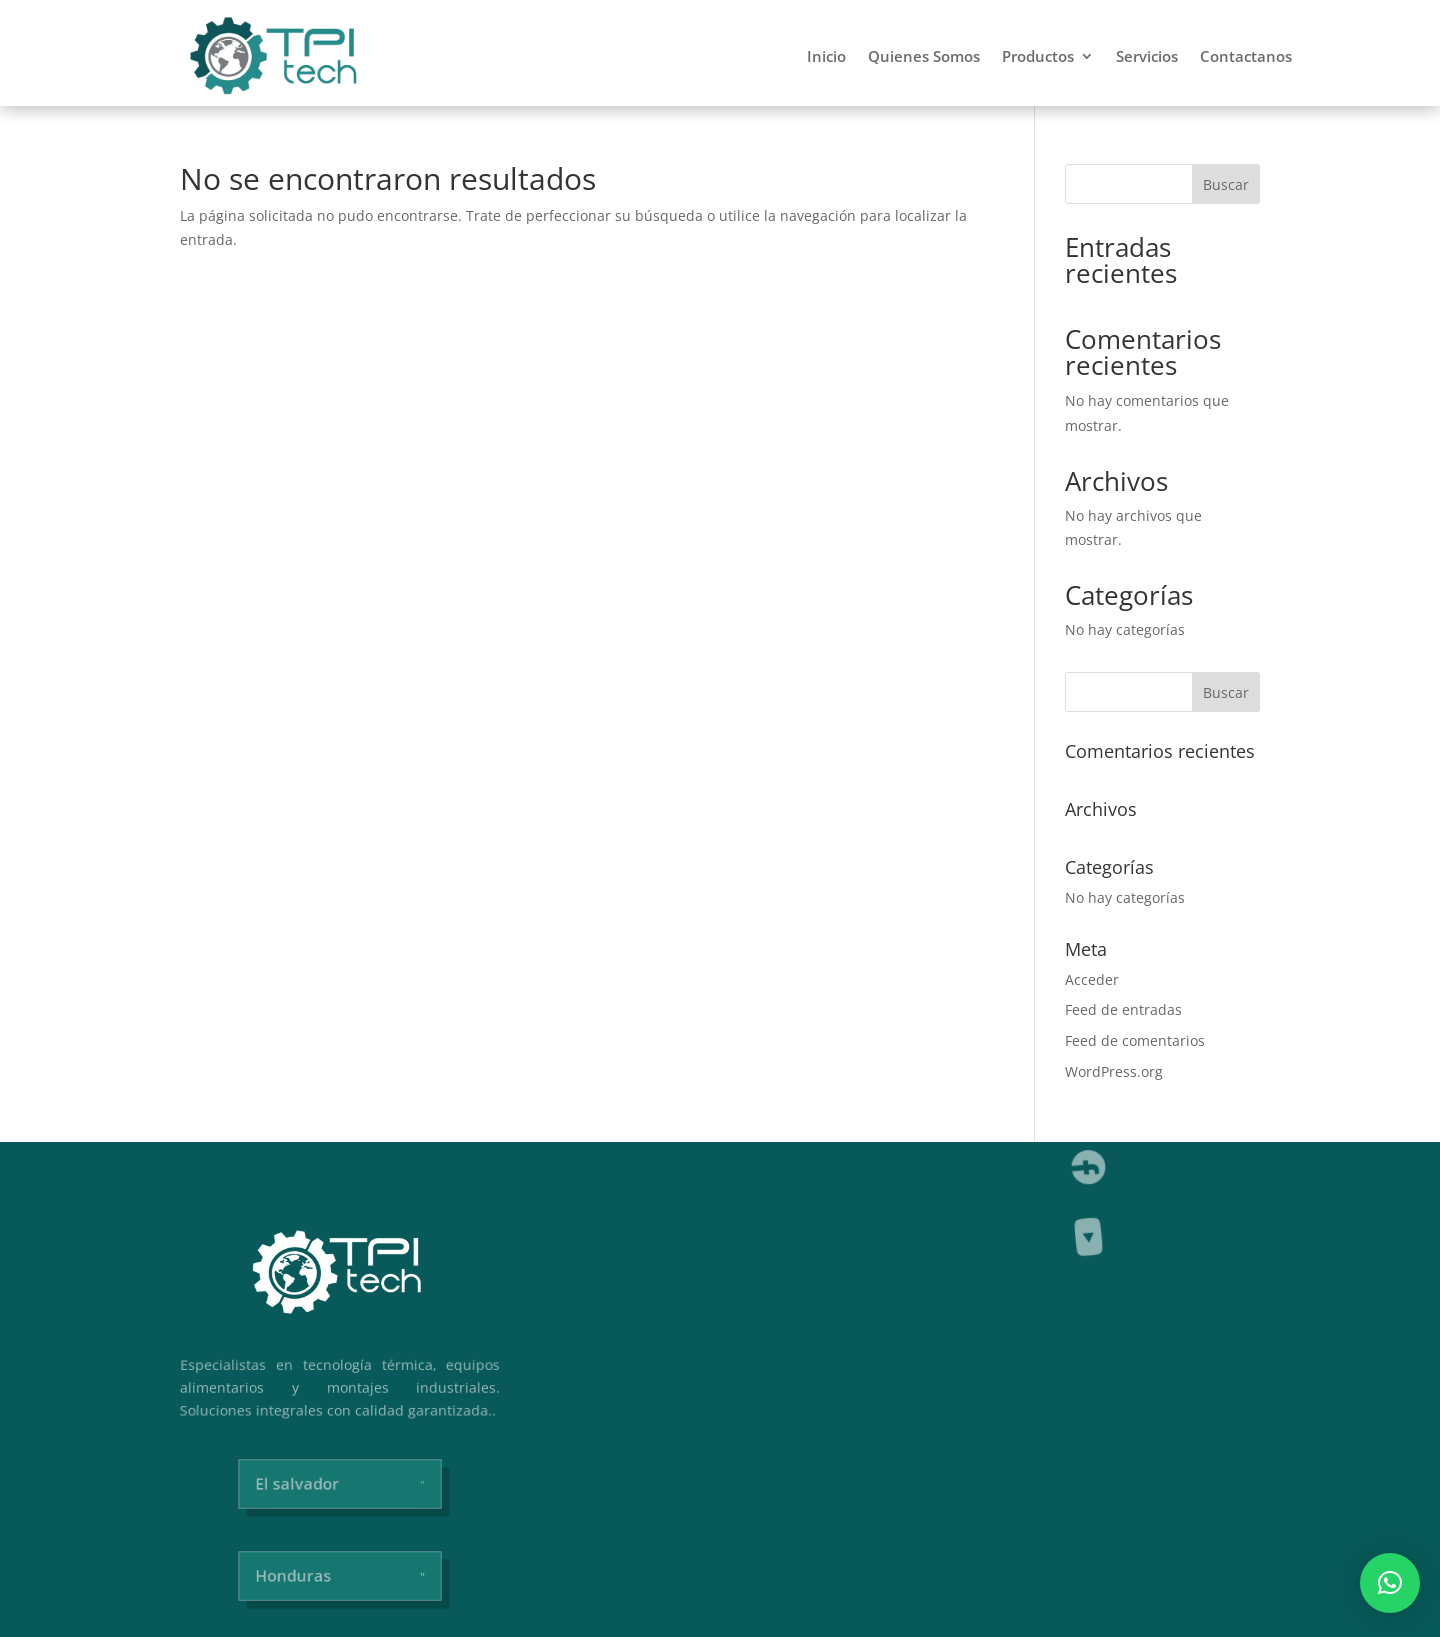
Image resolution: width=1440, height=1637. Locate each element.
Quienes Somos (924, 56)
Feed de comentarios (1135, 1040)
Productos (1038, 56)
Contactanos (1246, 56)
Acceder (1092, 979)
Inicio (826, 56)
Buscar (1226, 184)
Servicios (1147, 56)
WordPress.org (1114, 1071)
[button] (1390, 1583)
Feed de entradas (1123, 1009)
